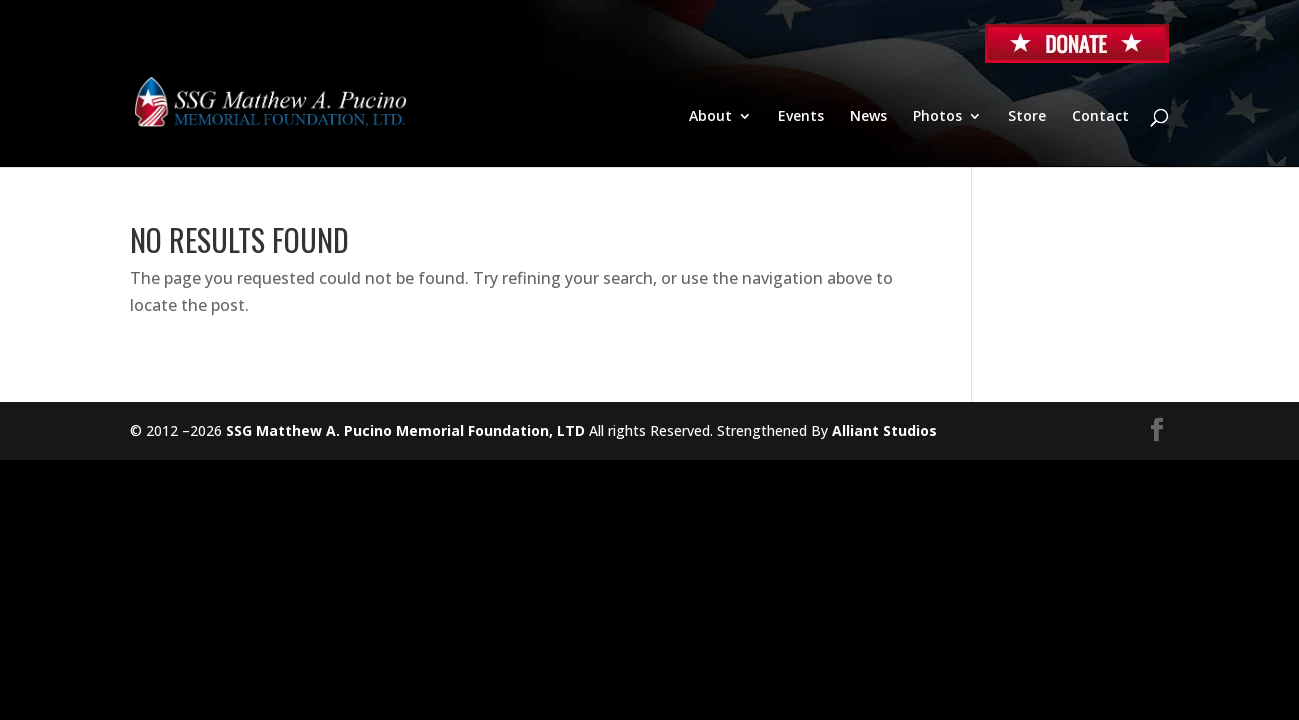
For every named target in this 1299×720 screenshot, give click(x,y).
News (868, 117)
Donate (1077, 43)
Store (1027, 117)
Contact (1100, 117)
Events (801, 117)
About (710, 117)
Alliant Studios (884, 430)
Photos (937, 117)
